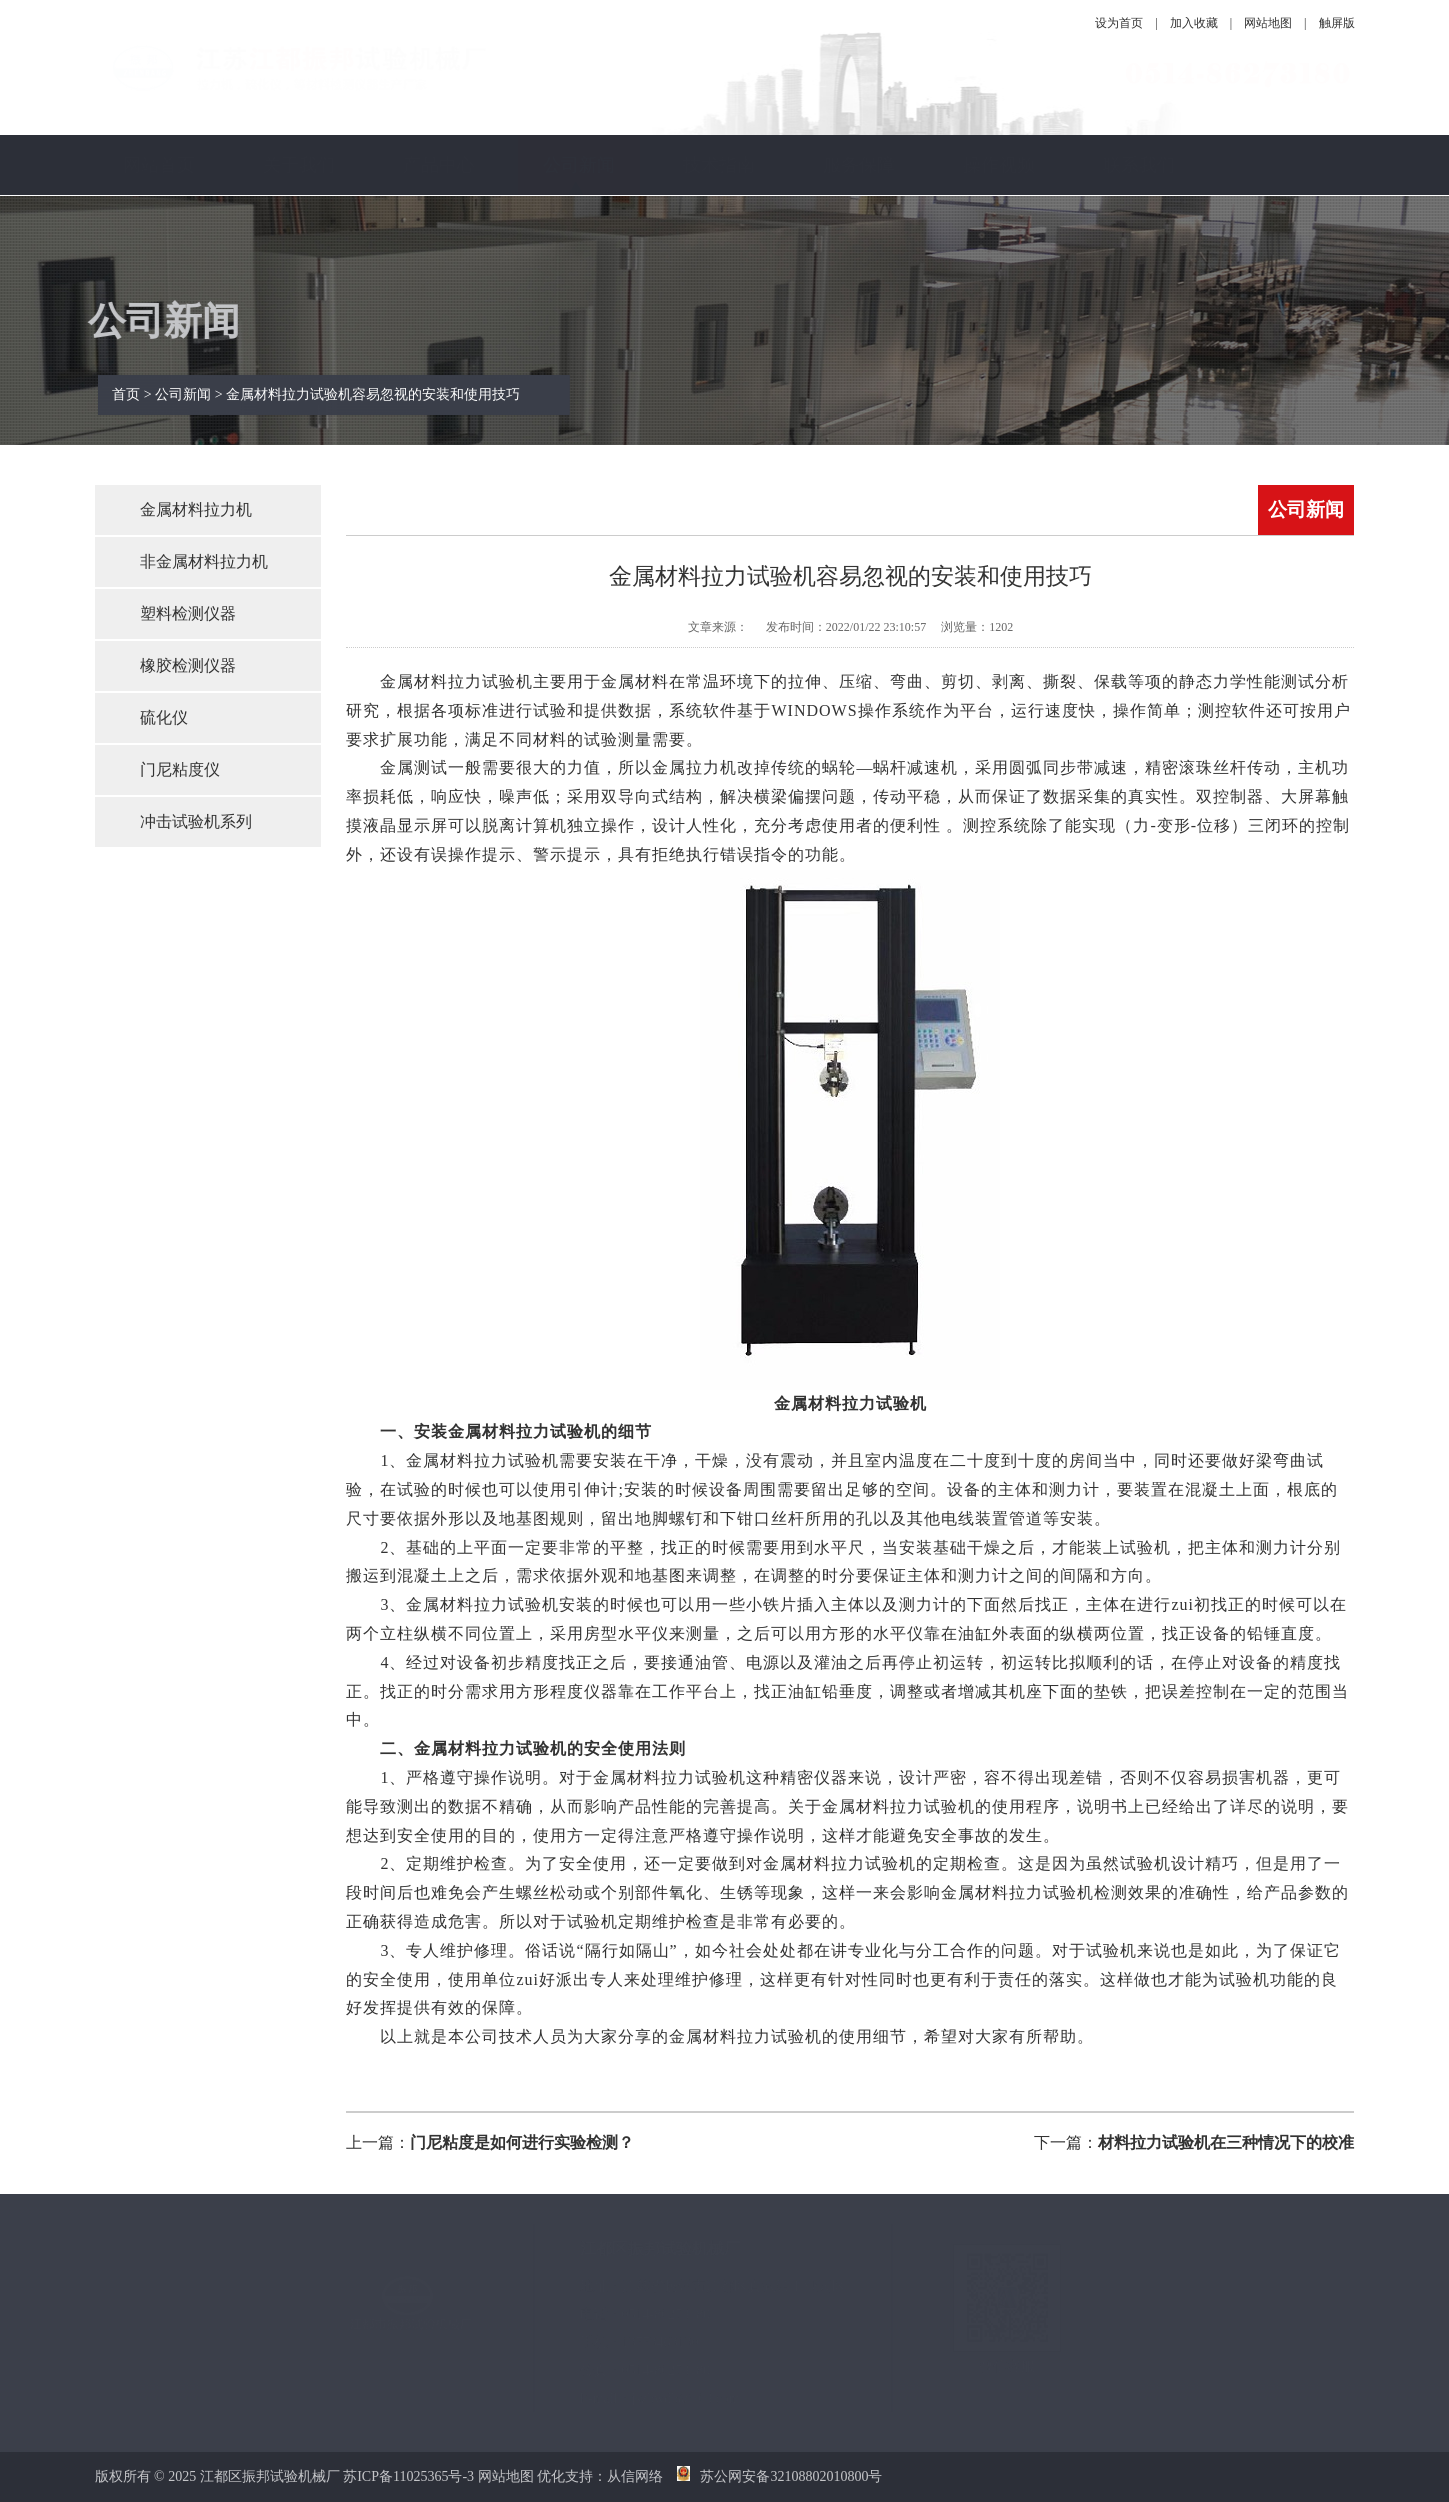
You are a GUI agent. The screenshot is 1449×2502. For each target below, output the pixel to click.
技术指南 (719, 165)
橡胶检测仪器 (188, 665)
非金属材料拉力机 (204, 561)
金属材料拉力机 (196, 509)
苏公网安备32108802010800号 (780, 2476)
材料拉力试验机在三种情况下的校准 (1226, 2142)
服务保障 (859, 165)
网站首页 (159, 165)
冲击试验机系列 (196, 821)
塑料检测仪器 (188, 613)
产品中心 (439, 165)
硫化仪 (164, 717)
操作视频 (999, 165)
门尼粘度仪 (180, 769)
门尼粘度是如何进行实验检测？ (522, 2142)
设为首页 (1119, 23)
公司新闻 (579, 165)
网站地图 (1268, 23)
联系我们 (1139, 165)
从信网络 (635, 2476)
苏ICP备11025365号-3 (408, 2476)
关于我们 (299, 165)
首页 (143, 394)
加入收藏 (1194, 23)
